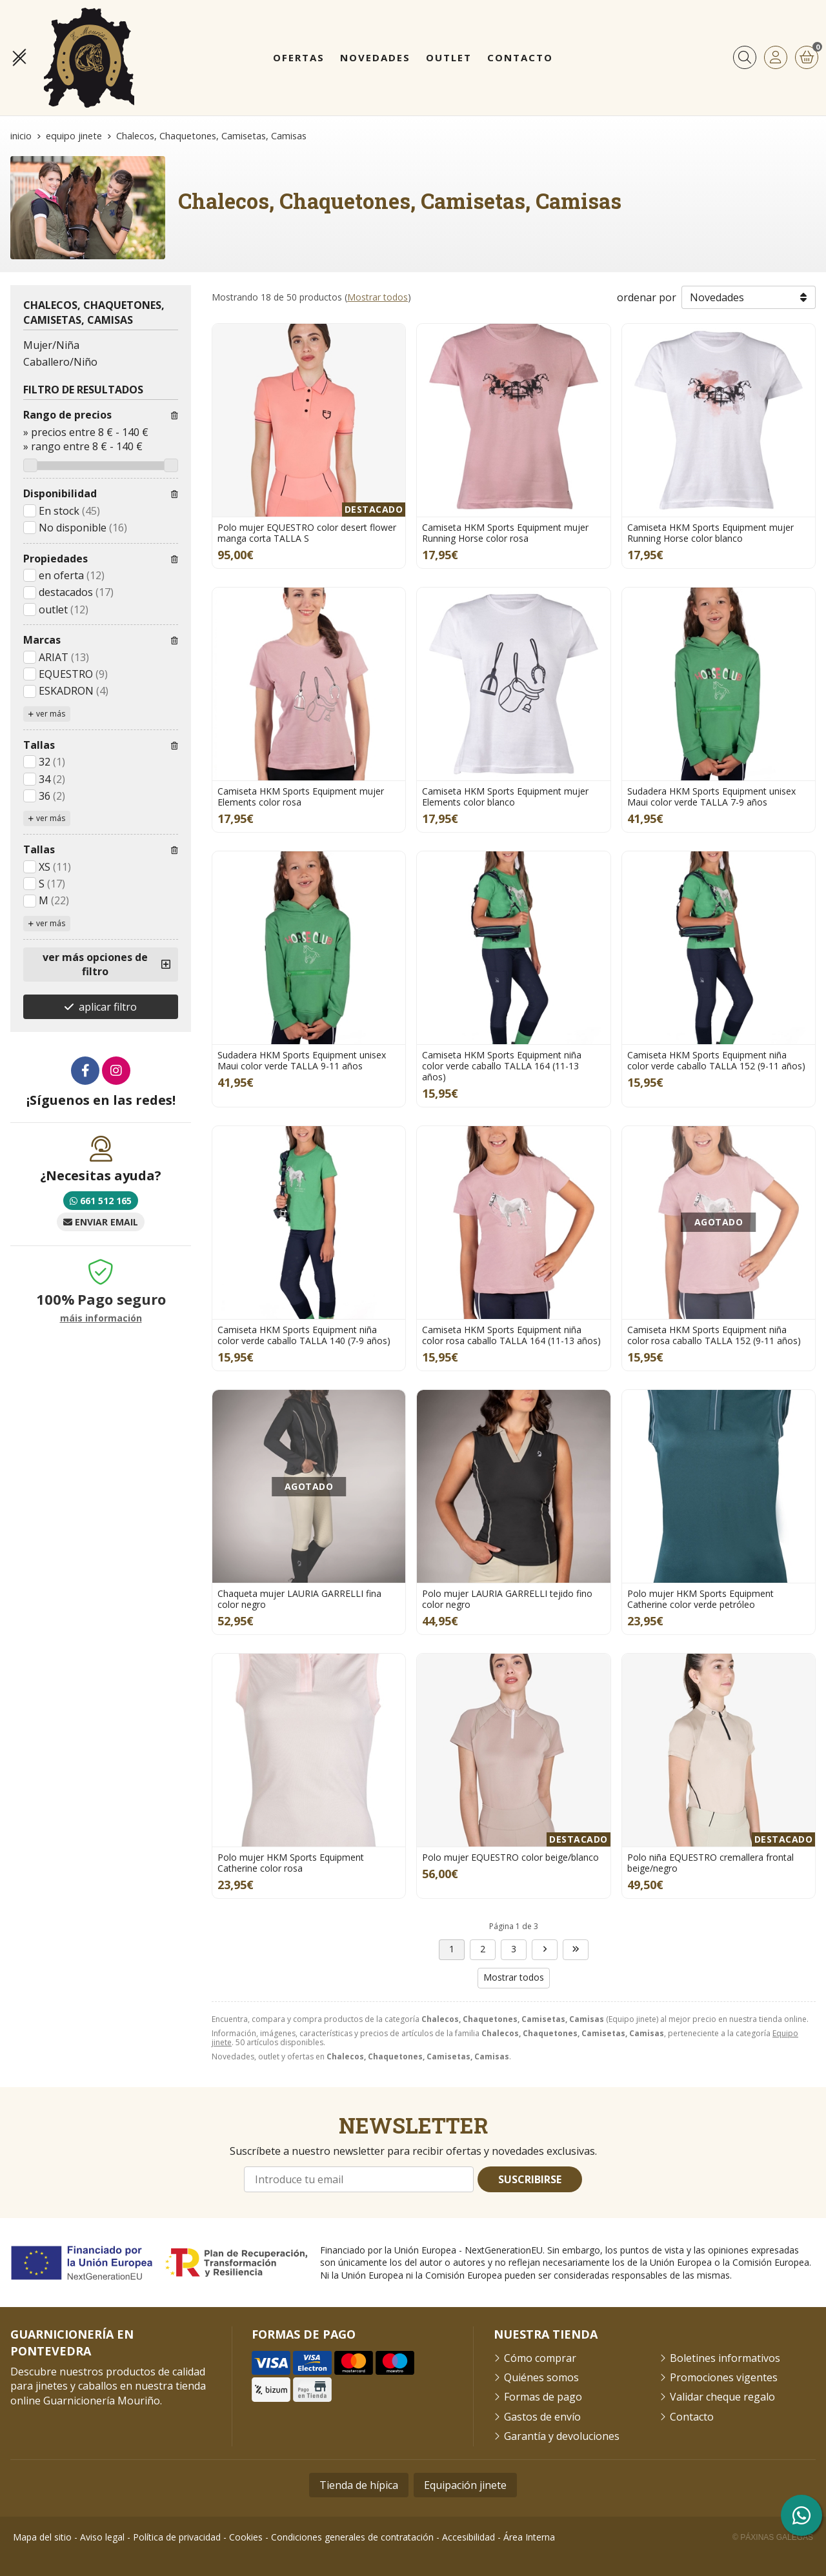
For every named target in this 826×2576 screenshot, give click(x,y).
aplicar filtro (108, 1007)
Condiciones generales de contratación (352, 2537)
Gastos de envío (542, 2417)
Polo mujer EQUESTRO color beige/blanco (510, 1857)
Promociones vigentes (724, 2377)
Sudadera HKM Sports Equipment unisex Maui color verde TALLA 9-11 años (301, 1060)
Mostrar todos (377, 297)
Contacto (692, 2417)
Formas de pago (543, 2397)
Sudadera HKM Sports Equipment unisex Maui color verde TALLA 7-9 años (711, 796)
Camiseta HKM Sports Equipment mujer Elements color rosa (300, 796)
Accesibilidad (468, 2537)
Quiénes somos (541, 2377)
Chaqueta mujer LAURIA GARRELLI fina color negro (299, 1598)
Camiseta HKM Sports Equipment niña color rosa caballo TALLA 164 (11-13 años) (511, 1335)
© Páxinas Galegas (772, 2537)
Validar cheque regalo (722, 2397)
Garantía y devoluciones (562, 2436)
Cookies (246, 2537)
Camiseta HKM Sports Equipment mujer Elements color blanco (505, 796)
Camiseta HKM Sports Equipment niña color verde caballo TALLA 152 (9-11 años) (716, 1060)
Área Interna (529, 2537)
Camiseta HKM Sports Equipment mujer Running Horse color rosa (505, 532)
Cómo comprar (540, 2358)
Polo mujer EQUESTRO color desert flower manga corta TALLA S (306, 532)
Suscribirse (529, 2179)
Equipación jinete (465, 2485)
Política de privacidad (177, 2537)
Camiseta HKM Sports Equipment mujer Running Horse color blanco (710, 532)
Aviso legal (102, 2537)
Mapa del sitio (42, 2537)
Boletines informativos (725, 2358)
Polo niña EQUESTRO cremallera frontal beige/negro (710, 1862)
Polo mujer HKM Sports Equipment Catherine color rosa (290, 1862)
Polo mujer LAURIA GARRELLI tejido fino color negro (507, 1598)
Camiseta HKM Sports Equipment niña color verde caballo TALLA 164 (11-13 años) (501, 1066)
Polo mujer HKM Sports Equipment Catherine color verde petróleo (700, 1598)
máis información (101, 1318)
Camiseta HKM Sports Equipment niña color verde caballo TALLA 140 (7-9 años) (303, 1335)
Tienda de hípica (358, 2485)
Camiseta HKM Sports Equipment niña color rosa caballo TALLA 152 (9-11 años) (714, 1335)
